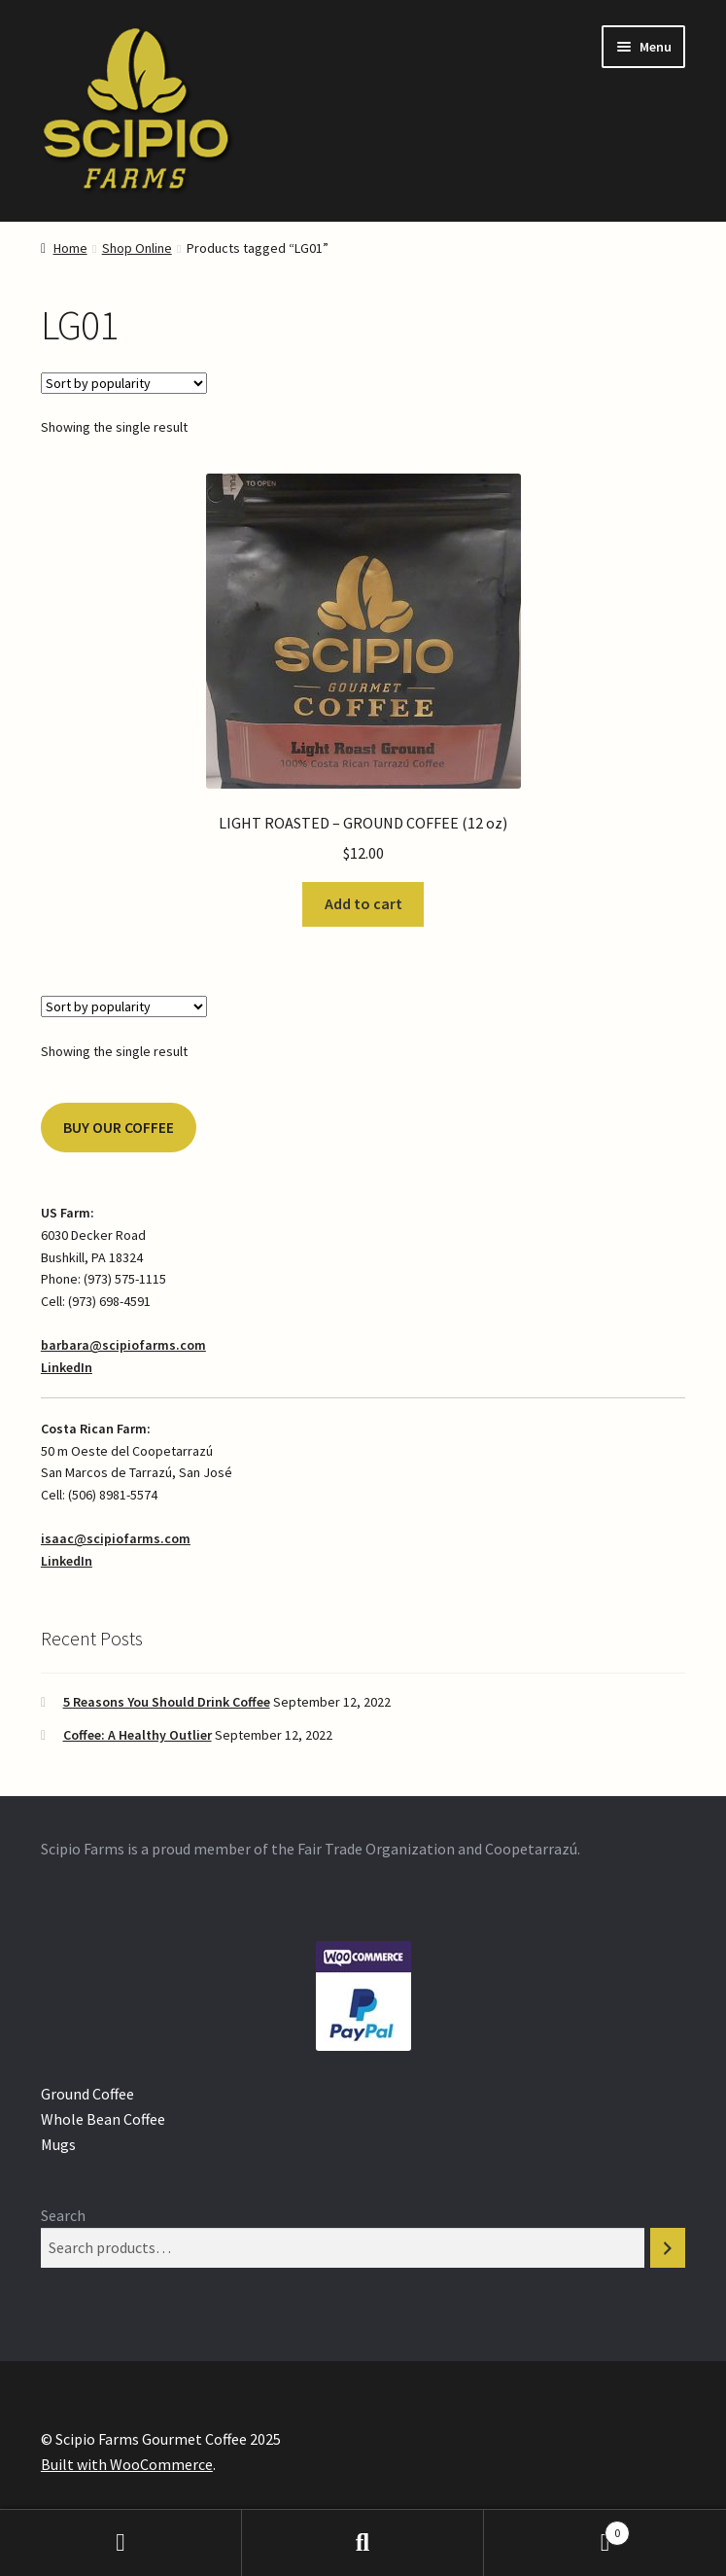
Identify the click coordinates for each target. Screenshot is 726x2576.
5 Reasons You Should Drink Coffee (166, 1702)
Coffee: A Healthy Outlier (137, 1735)
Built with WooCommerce (127, 2464)
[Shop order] (124, 383)
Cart (557, 2529)
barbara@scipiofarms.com (123, 1345)
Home (70, 248)
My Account (121, 2543)
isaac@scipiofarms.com (115, 1538)
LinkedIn (66, 1367)
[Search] (667, 2248)
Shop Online (137, 248)
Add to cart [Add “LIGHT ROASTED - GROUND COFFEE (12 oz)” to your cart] (363, 903)
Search (63, 2215)
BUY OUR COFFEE (118, 1127)
